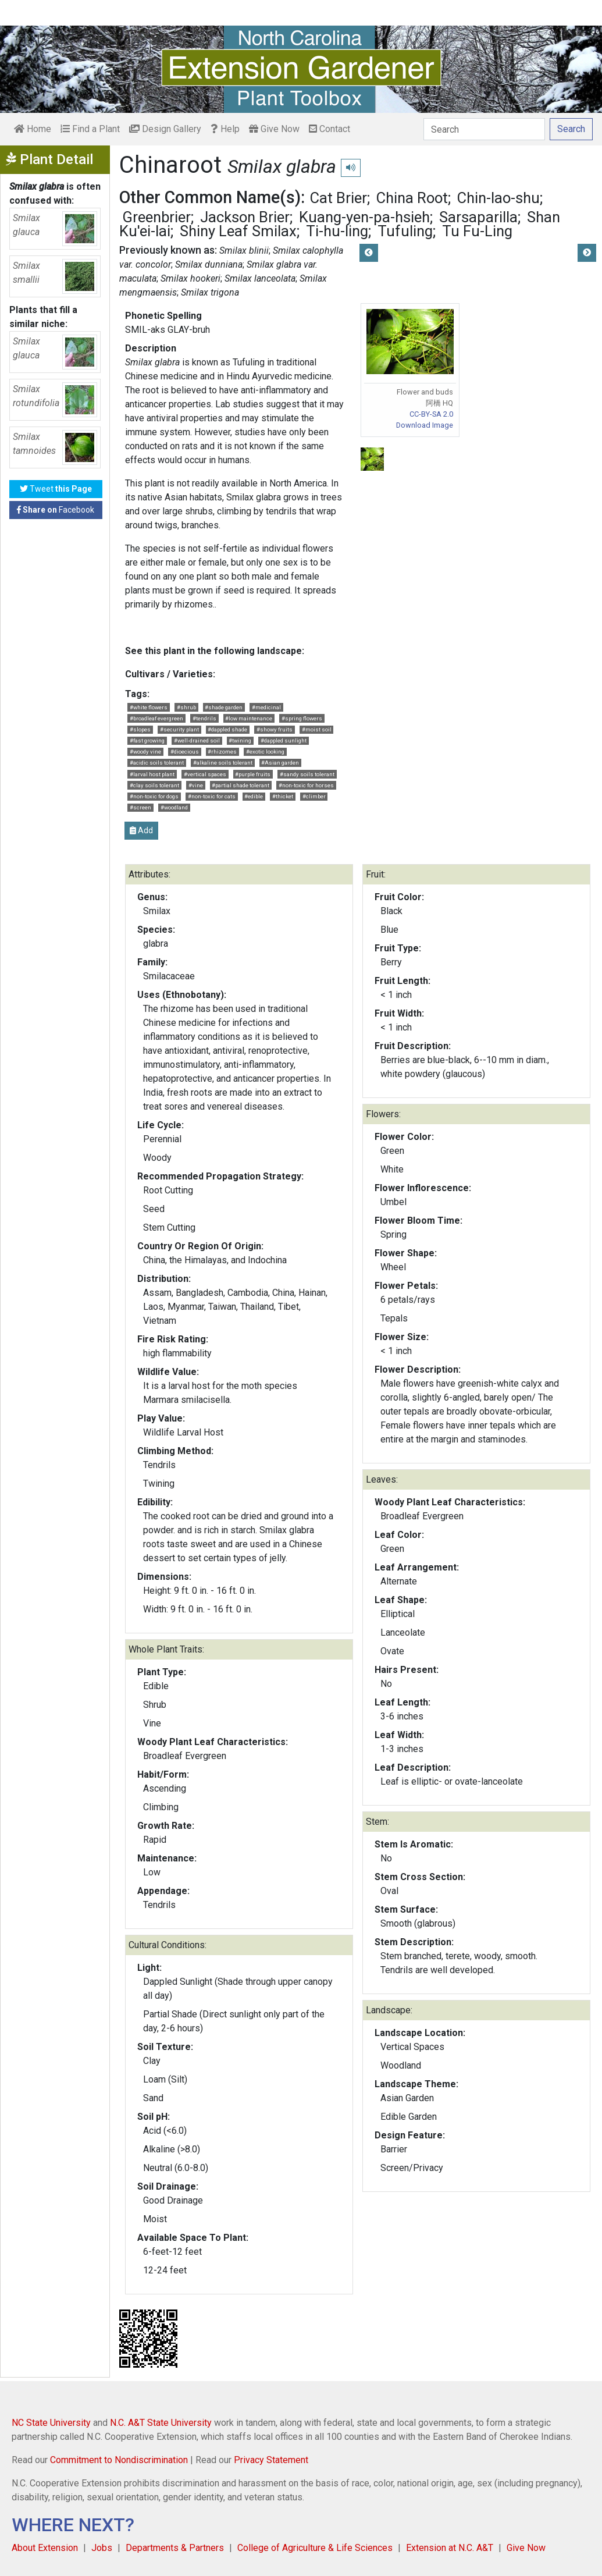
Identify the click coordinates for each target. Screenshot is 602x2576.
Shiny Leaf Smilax (238, 231)
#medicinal (266, 707)
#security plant (179, 729)
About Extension (45, 2547)
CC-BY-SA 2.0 (431, 414)
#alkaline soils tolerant (222, 762)
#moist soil (317, 729)
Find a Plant (90, 128)
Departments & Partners (175, 2547)
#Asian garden (280, 762)
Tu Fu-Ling (477, 231)
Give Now (274, 128)
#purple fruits (252, 774)
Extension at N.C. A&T (449, 2547)
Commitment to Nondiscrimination (119, 2459)
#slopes (140, 729)
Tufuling (405, 231)
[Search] (484, 129)
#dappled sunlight (284, 740)
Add (141, 830)
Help (225, 128)
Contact (329, 128)
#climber (314, 796)
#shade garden (224, 707)
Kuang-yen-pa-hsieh (364, 217)
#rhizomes (222, 751)
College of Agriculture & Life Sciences (315, 2547)
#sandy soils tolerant (307, 774)
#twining (240, 740)
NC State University (51, 2422)
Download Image (424, 425)
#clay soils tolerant (154, 785)
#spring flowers (302, 718)
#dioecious (184, 751)
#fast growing (147, 740)
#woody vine (145, 751)
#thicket (282, 796)
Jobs (101, 2547)
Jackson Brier (245, 217)
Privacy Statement (271, 2459)
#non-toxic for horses (306, 785)
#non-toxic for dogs (154, 796)
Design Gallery (165, 128)
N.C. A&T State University (161, 2422)
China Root (412, 198)
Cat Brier (338, 198)
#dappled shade (227, 729)
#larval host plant (152, 774)
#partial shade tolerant (240, 785)
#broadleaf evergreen (156, 718)
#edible (253, 796)
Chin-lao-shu (498, 198)
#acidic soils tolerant (157, 762)
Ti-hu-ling (337, 231)
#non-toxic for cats (212, 796)
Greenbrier (156, 217)
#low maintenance (248, 718)
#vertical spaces (205, 774)
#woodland (174, 807)
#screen (140, 807)
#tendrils (204, 718)
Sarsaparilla (478, 217)
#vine (195, 785)
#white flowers (149, 707)
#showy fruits (275, 729)
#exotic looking (265, 751)
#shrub (186, 707)
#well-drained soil (197, 740)
